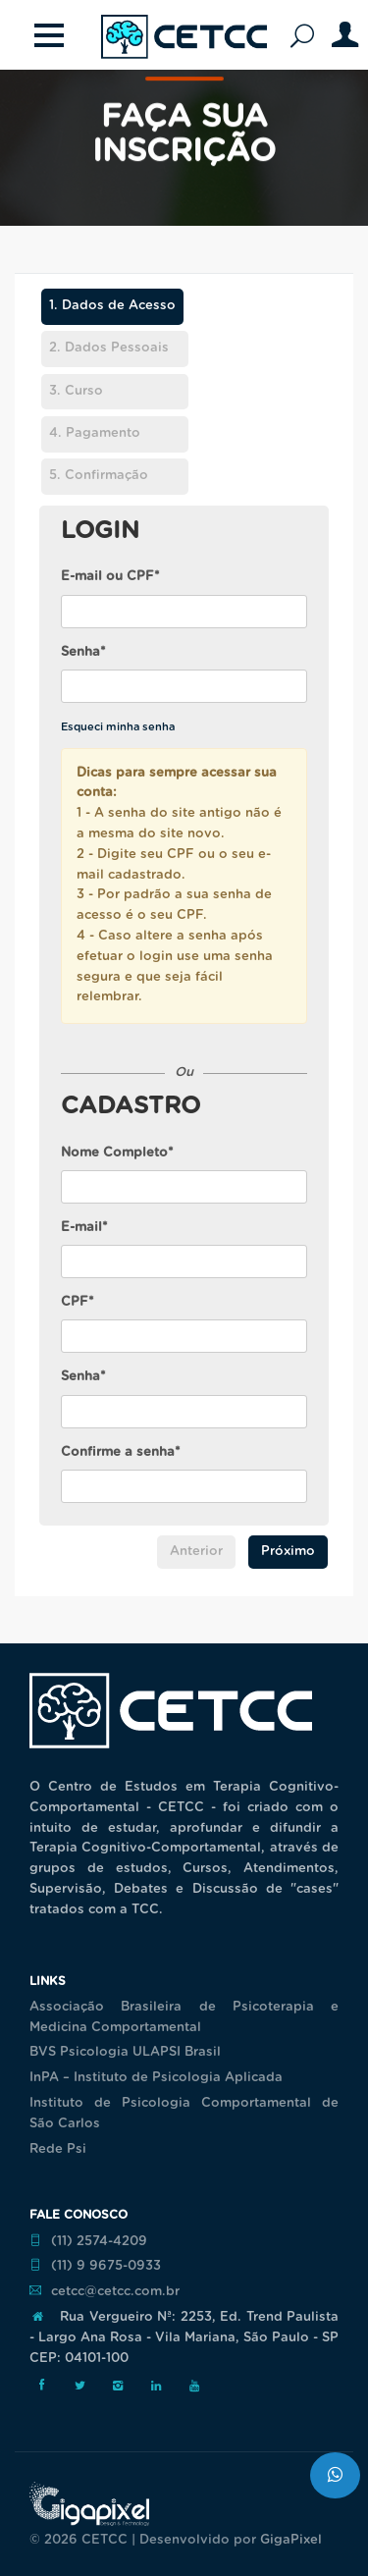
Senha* (83, 652)
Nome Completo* (117, 1153)
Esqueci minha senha (118, 727)
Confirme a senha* (121, 1452)
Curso (76, 391)
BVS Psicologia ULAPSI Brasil (125, 2052)
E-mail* (84, 1227)
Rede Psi (57, 2149)
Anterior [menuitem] (196, 1551)
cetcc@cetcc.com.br (104, 2291)
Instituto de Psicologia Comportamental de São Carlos (184, 2113)
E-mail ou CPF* (110, 576)
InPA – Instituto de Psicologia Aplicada (156, 2077)
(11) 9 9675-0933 (95, 2266)
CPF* (77, 1302)
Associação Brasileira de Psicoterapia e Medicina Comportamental (184, 2017)
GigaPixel (291, 2540)
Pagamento (94, 433)
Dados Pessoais (109, 348)
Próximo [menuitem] (288, 1551)
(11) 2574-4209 (88, 2241)
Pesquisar (307, 37)
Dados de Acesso (108, 306)
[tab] (111, 310)
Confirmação (98, 475)
